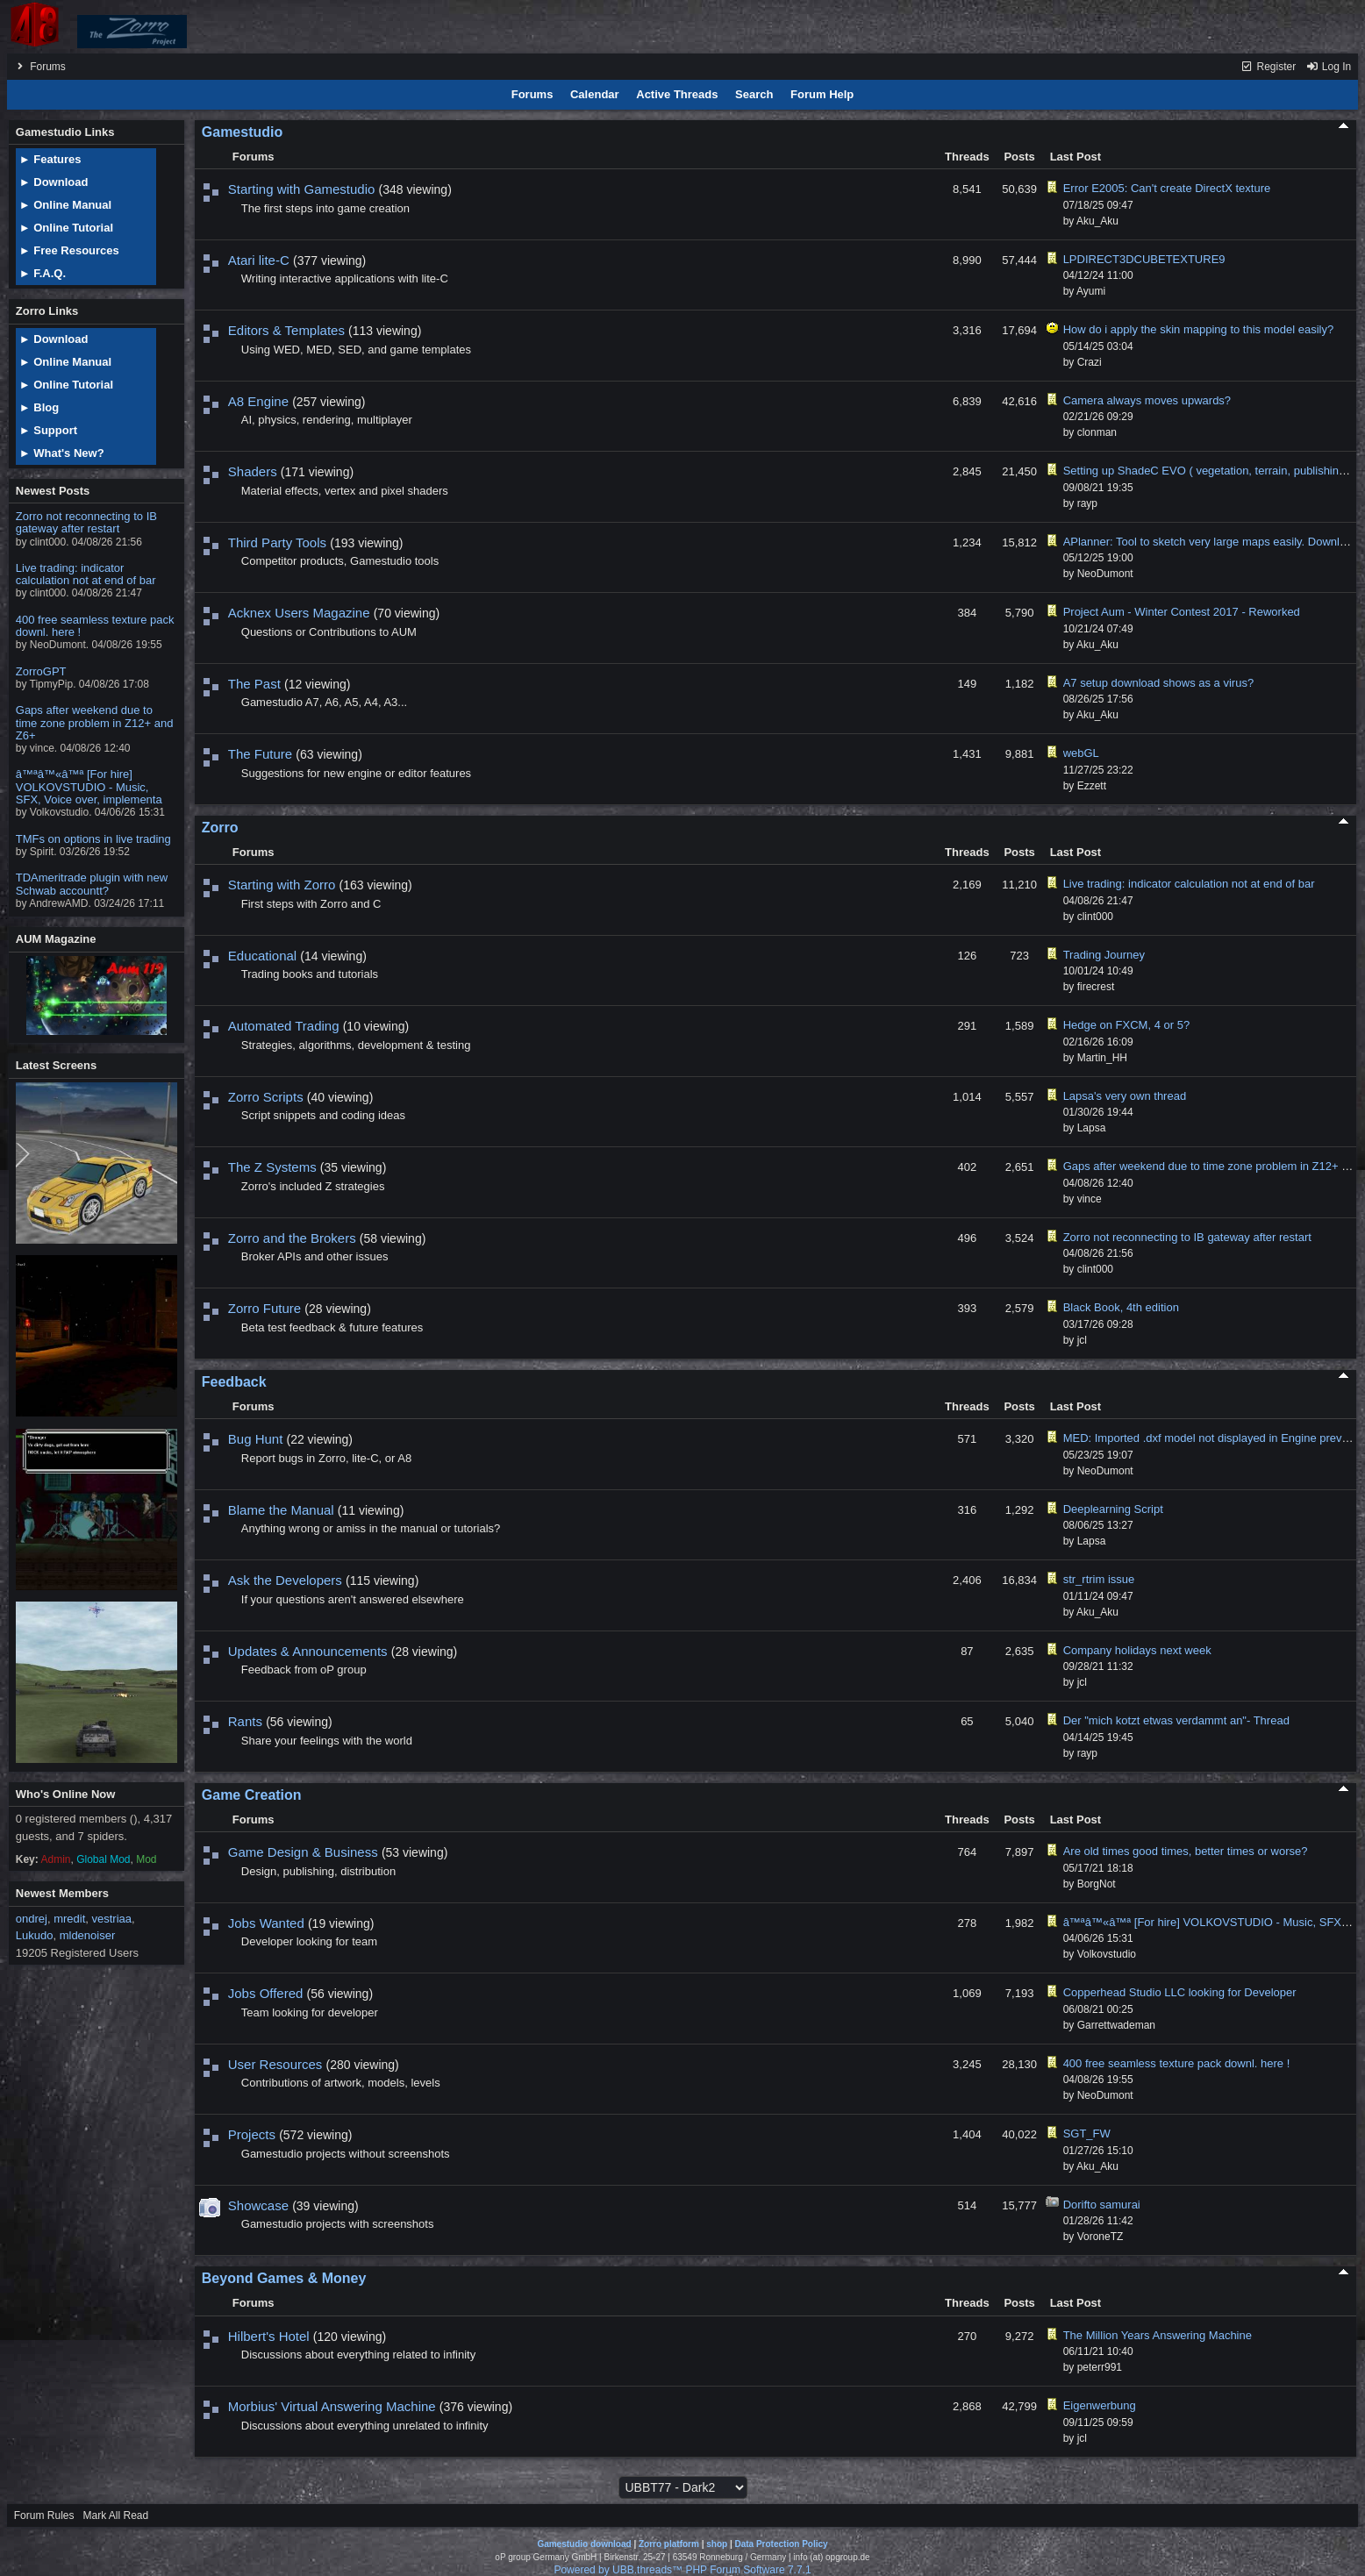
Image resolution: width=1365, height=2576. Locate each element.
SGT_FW (1087, 2133)
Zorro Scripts (266, 1096)
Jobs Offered (266, 1993)
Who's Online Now (66, 1794)
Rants (245, 1721)
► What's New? (61, 453)
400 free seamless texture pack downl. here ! (95, 626)
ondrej (31, 1918)
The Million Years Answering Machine (1157, 2335)
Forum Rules (44, 2515)
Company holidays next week (1137, 1650)
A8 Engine (258, 401)
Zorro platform (669, 2544)
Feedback (234, 1381)
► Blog (39, 407)
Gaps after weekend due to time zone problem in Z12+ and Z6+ (95, 722)
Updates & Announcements (308, 1651)
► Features (50, 159)
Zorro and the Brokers (292, 1238)
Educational (262, 955)
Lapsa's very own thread (1125, 1095)
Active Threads (677, 94)
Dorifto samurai (1101, 2204)
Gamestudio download (584, 2544)
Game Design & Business (303, 1852)
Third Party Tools (277, 542)
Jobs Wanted (266, 1923)
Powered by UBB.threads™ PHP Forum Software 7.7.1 (682, 2570)
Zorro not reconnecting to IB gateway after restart (86, 522)
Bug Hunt (255, 1438)
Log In (1329, 67)
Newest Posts (53, 490)
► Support (48, 430)
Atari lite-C (258, 260)
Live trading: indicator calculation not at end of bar (86, 574)
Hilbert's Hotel (269, 2336)
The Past (254, 683)
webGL (1081, 753)
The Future (260, 753)
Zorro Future (264, 1308)
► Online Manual (65, 204)
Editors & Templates (286, 330)
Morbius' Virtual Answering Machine (332, 2406)
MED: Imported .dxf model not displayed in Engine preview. (1212, 1438)
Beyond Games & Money (284, 2278)
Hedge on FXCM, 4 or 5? (1126, 1024)
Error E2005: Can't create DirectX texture (1167, 188)
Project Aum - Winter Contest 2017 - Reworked (1181, 611)
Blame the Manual (281, 1509)
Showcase (258, 2205)
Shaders (252, 471)
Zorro (220, 827)
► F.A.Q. (42, 273)
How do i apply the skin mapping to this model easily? (1198, 329)
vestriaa (112, 1918)
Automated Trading (283, 1025)
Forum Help (822, 94)
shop (716, 2544)
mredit (69, 1918)
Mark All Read (115, 2515)
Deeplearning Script (1113, 1509)
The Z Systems (272, 1167)
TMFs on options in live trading (93, 839)
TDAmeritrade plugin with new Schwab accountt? (92, 883)
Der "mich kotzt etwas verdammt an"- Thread (1176, 1720)
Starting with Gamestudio (301, 189)
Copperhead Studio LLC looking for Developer (1180, 1992)
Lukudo (35, 1935)
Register (1268, 67)
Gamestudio (242, 132)
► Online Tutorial (66, 227)
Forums (48, 67)
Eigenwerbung (1099, 2405)
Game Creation (252, 1795)
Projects (251, 2134)
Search (754, 94)
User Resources (275, 2064)
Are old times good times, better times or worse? (1185, 1851)
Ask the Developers (285, 1580)
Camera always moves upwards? (1147, 400)
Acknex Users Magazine (299, 612)
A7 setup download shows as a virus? (1158, 682)
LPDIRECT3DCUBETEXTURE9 (1144, 259)
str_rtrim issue (1099, 1579)
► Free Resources (69, 250)
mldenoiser (88, 1935)
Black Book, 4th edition (1121, 1307)
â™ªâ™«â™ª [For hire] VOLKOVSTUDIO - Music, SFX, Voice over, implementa (89, 786)
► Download (54, 182)
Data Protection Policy (780, 2544)
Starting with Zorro (282, 884)
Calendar (594, 94)
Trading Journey (1104, 954)
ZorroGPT (41, 671)
